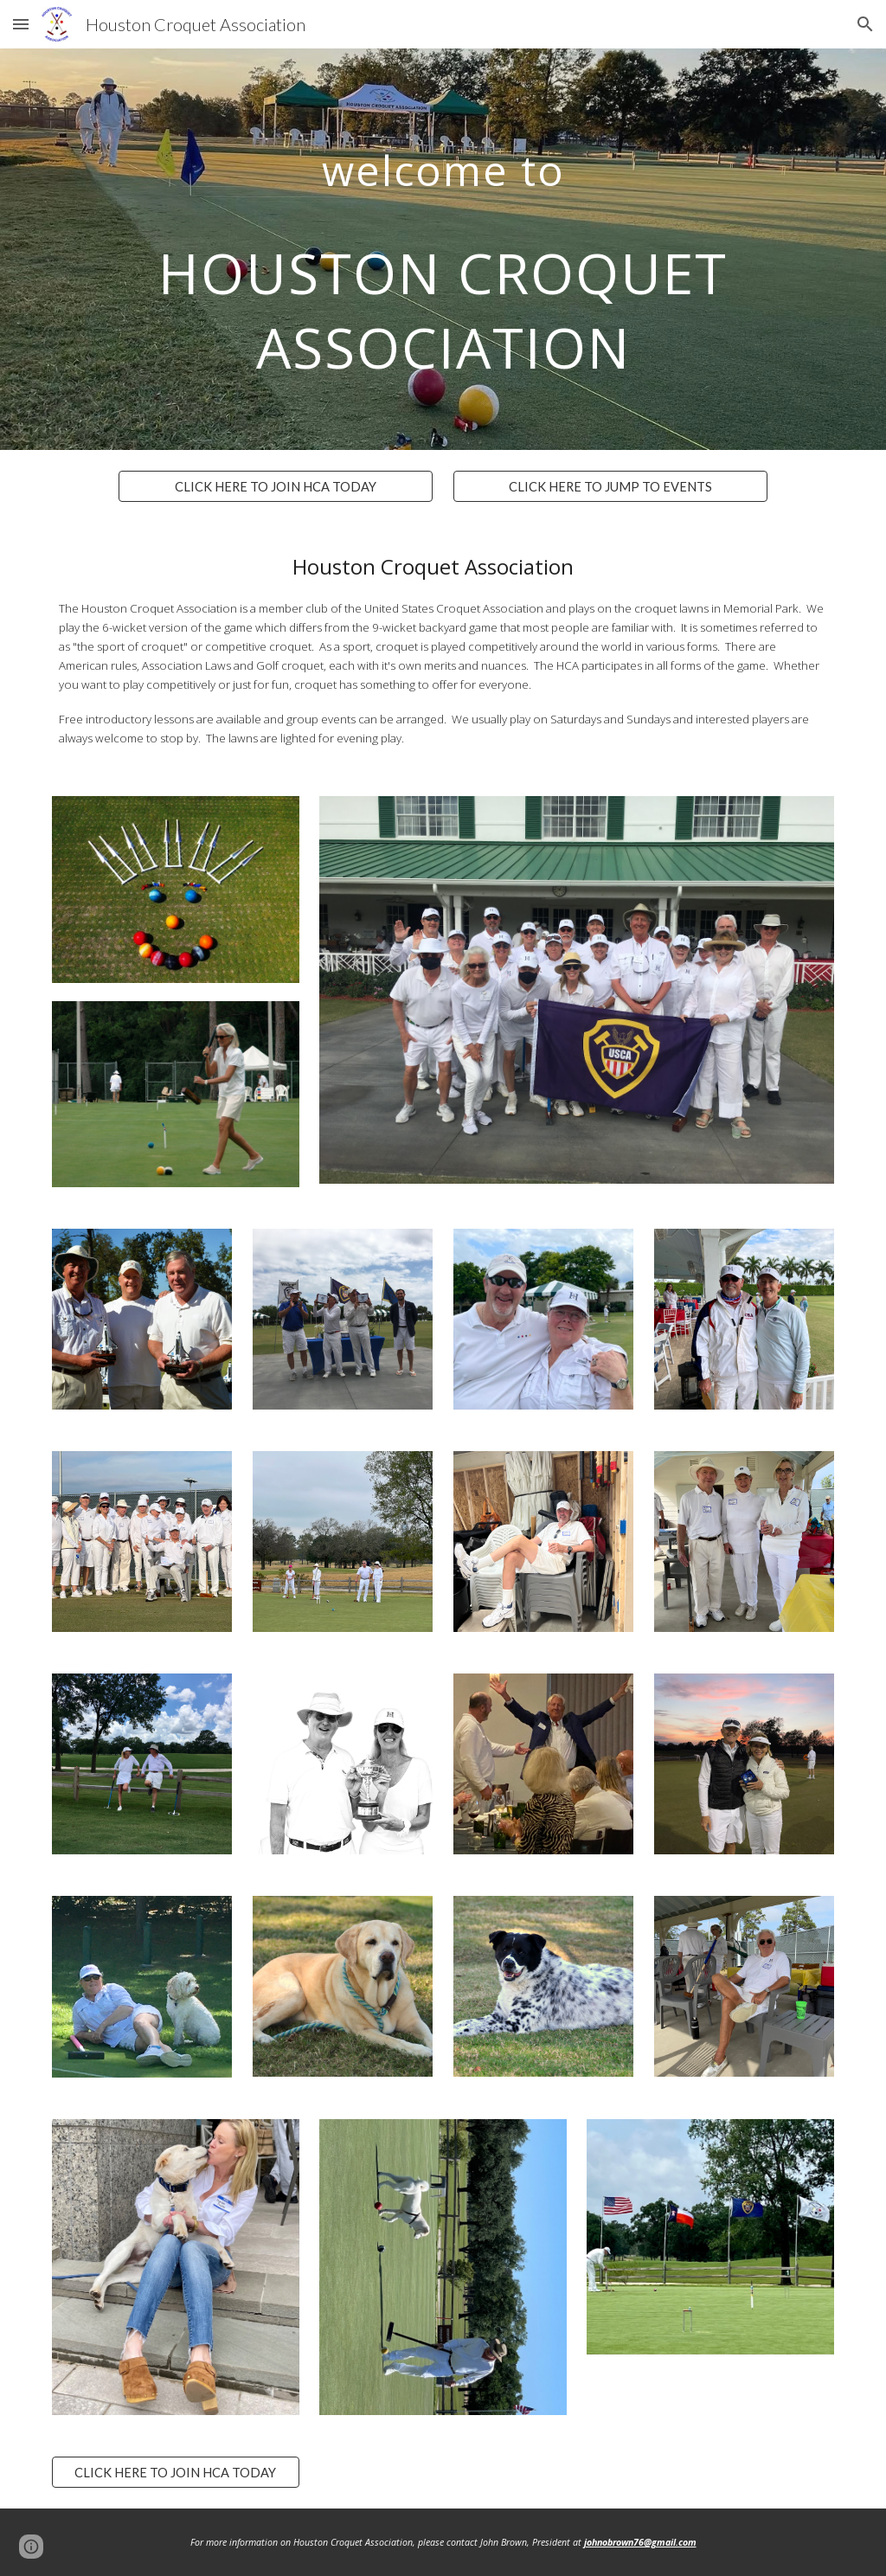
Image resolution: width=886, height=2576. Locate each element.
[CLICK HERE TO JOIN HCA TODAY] (275, 486)
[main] (443, 249)
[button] (21, 24)
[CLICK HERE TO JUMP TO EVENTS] (610, 486)
